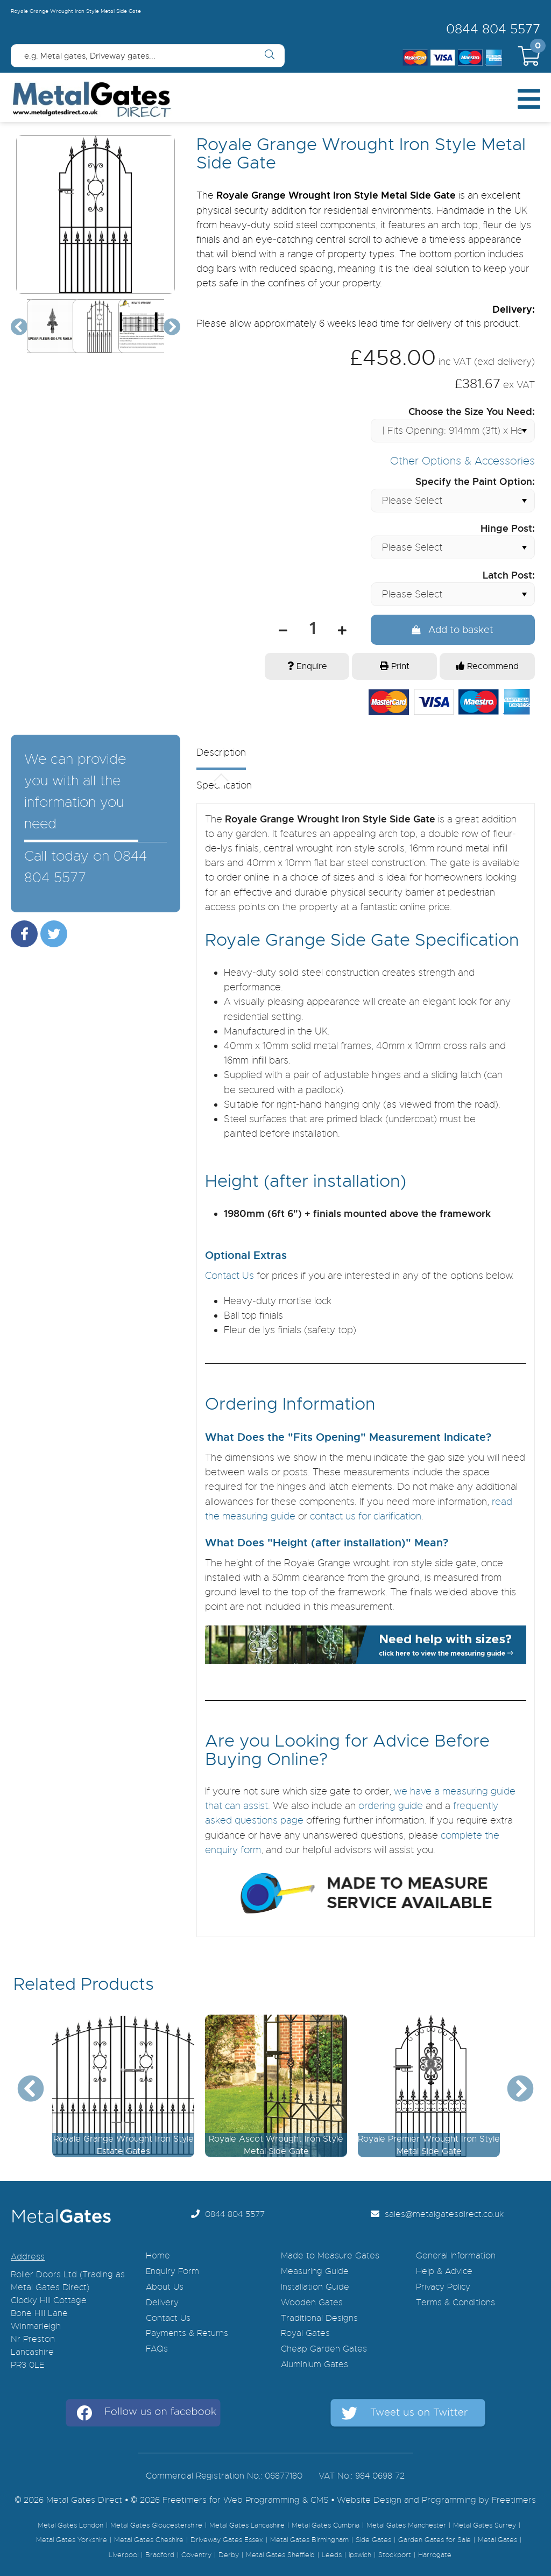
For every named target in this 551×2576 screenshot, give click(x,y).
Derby (228, 2550)
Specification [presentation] (224, 782)
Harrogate (434, 2550)
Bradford (159, 2550)
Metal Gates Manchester (406, 2521)
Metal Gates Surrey (484, 2521)
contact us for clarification (365, 1512)
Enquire (307, 662)
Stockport (394, 2550)
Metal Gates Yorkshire (71, 2535)
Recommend (487, 662)
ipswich (360, 2550)
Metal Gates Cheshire (148, 2535)
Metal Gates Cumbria (325, 2521)
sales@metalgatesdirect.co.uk (437, 2210)
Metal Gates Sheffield (280, 2550)
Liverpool (123, 2550)
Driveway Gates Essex (226, 2535)
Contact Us (229, 1271)
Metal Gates (497, 2535)
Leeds (332, 2550)
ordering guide (390, 1801)
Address (28, 2252)
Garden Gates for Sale (434, 2535)
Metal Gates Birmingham (309, 2535)
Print (394, 662)
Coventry (196, 2550)
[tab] (357, 755)
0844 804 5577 (493, 29)
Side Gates (373, 2535)
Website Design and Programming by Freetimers (436, 2495)
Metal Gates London (70, 2521)
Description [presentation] (221, 749)
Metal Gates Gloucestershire (156, 2521)
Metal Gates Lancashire (247, 2521)
